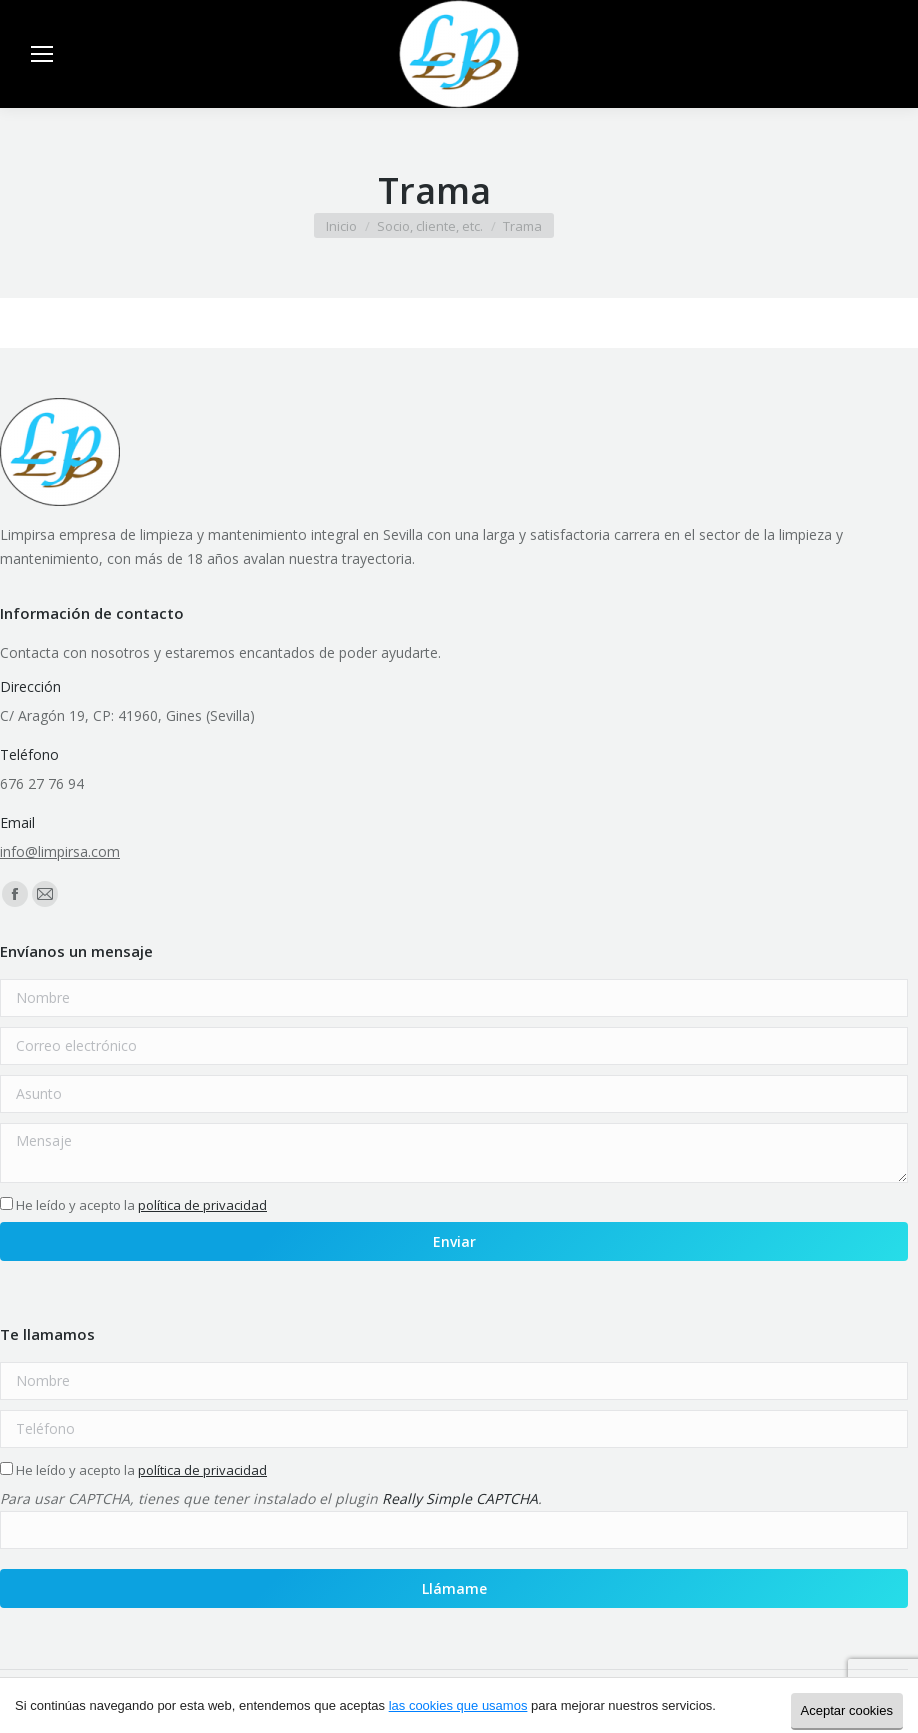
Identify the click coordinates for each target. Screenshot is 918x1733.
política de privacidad (202, 1205)
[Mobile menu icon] (42, 54)
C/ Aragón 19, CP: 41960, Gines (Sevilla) (127, 715)
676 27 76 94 (42, 783)
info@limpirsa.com (60, 851)
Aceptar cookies (847, 1710)
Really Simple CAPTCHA (460, 1498)
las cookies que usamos (458, 1705)
